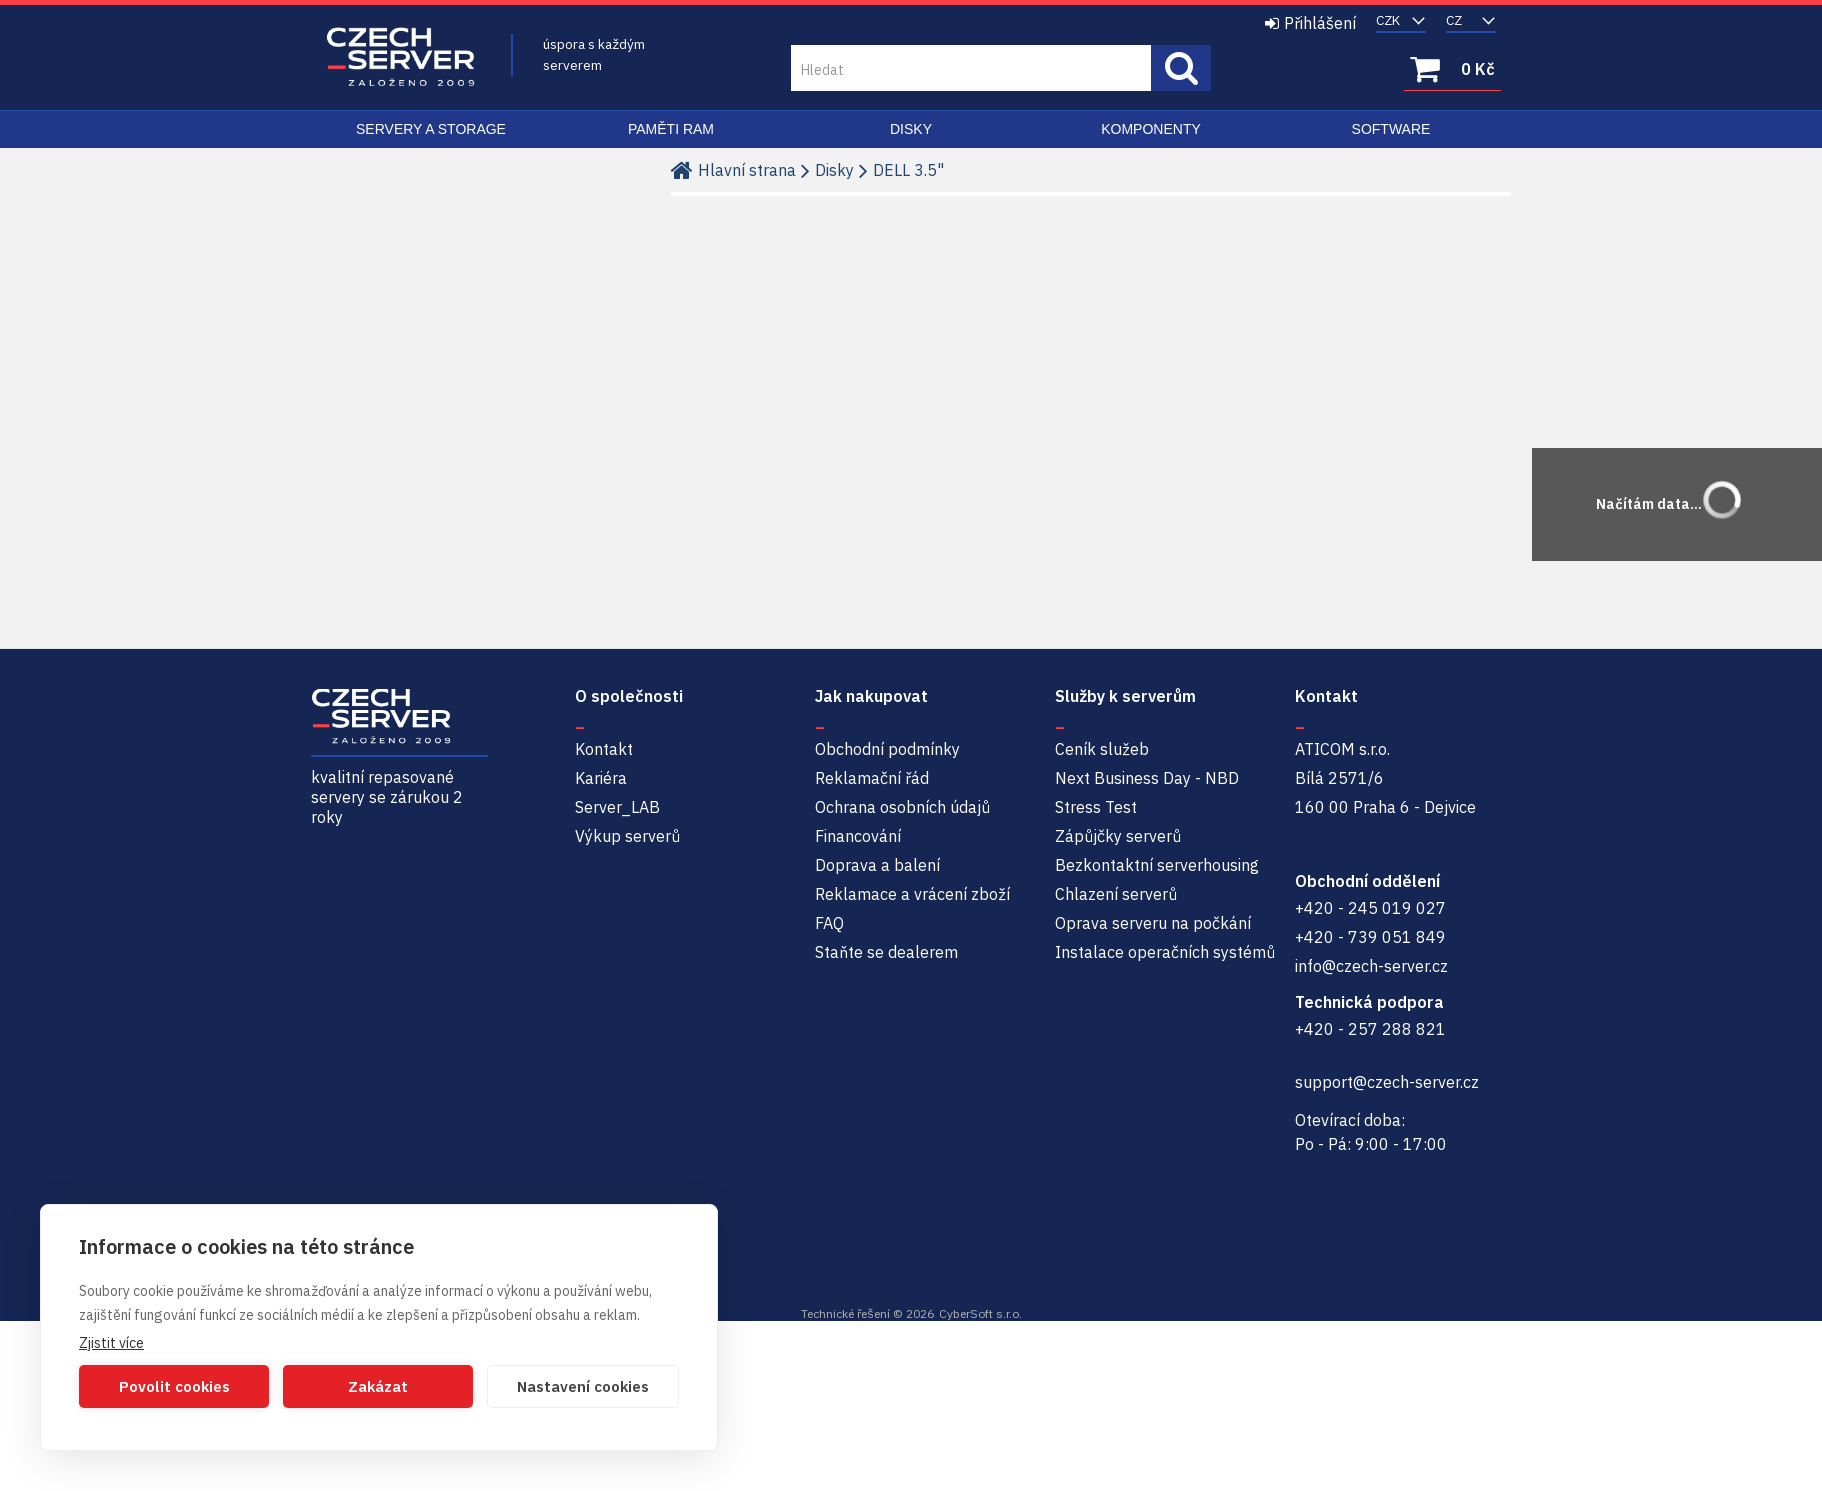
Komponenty (1151, 129)
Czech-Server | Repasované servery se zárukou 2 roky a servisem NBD (401, 57)
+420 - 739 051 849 (1370, 937)
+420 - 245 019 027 (1370, 908)
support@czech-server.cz (1387, 1082)
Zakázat (378, 1386)
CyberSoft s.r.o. (980, 1313)
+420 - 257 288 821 (1370, 1029)
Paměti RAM (671, 129)
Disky (911, 129)
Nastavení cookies (583, 1386)
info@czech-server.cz (1371, 966)
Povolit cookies (174, 1386)
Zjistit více (111, 1343)
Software (1391, 129)
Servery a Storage (431, 129)
